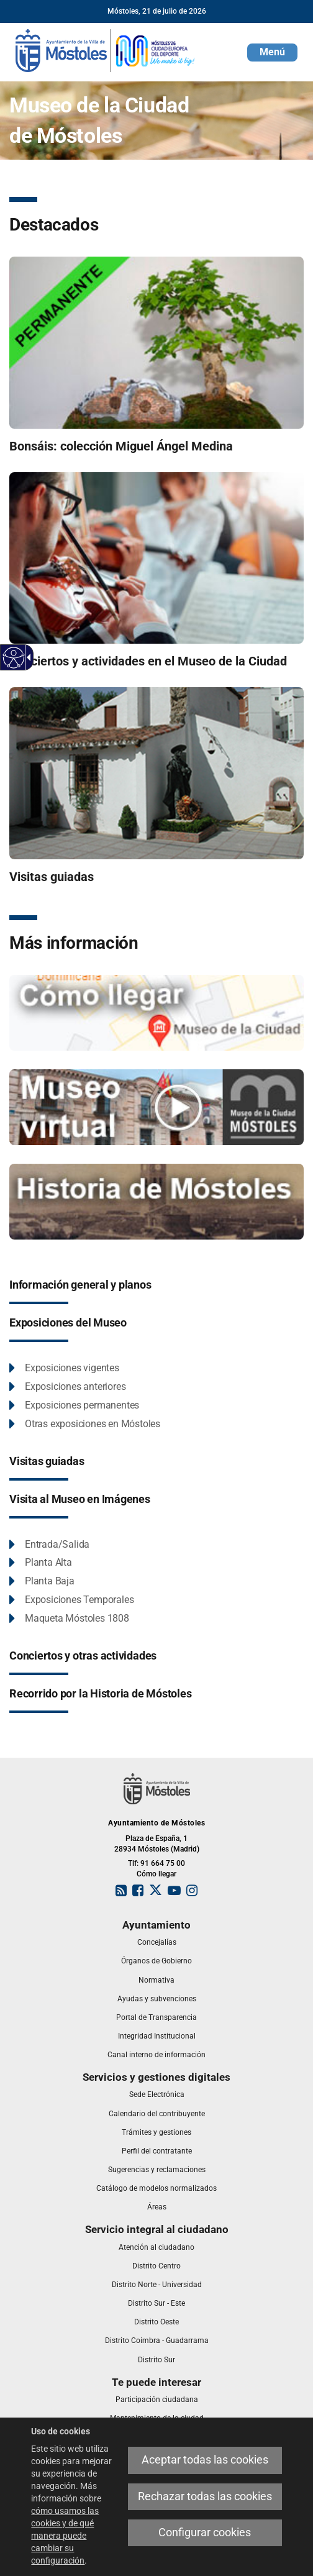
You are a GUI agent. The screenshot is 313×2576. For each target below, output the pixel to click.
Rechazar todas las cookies (205, 2496)
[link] (106, 50)
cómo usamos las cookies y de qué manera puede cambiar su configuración (65, 2535)
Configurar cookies (204, 2532)
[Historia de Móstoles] (156, 1201)
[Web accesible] (14, 657)
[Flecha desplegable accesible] (26, 657)
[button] (272, 52)
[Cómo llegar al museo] (156, 1011)
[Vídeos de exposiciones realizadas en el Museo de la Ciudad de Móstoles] (156, 1107)
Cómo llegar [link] (156, 1874)
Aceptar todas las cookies (205, 2460)
